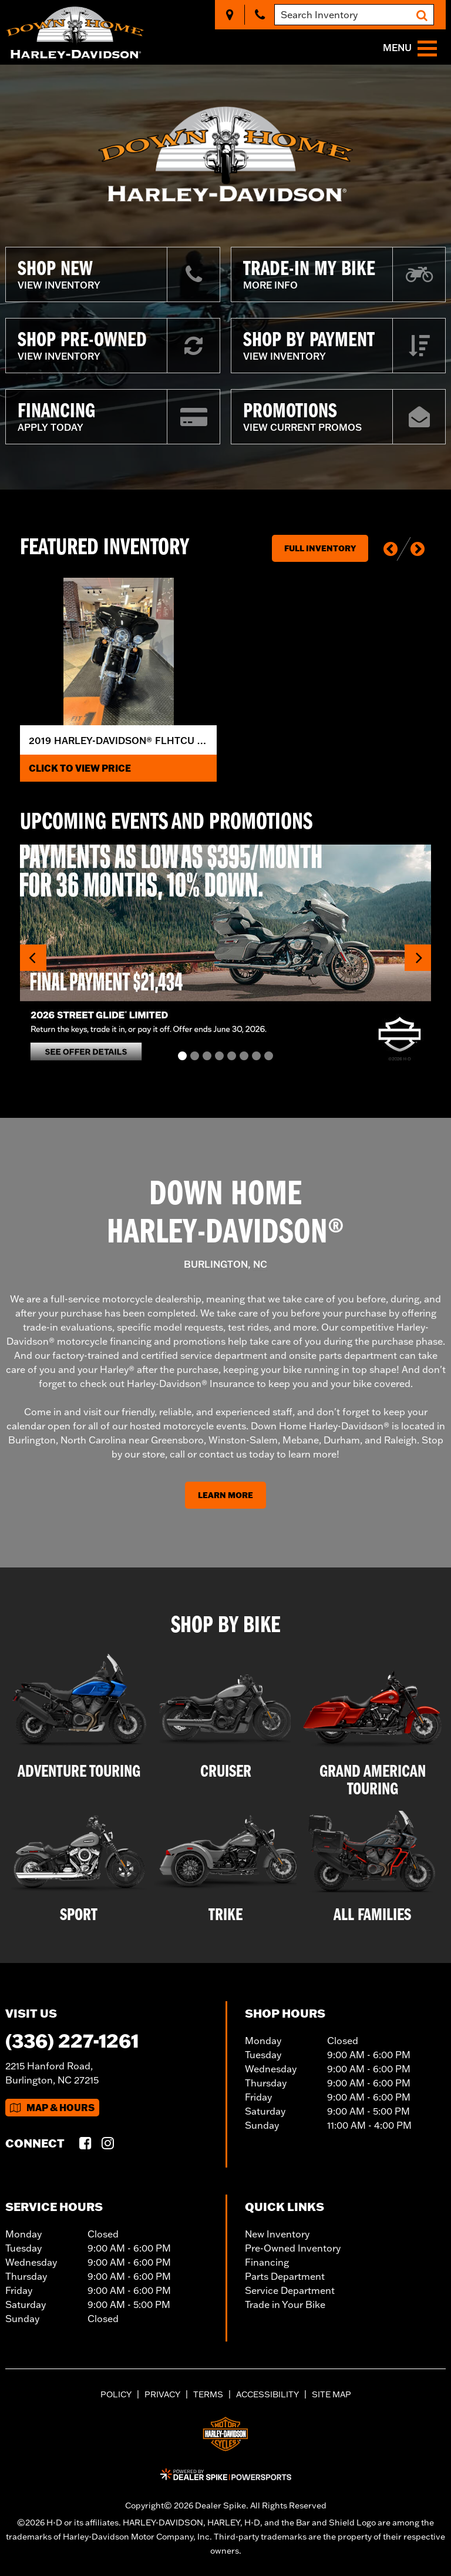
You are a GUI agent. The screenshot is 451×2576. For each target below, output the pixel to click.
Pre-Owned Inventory (293, 2248)
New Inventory (277, 2234)
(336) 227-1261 (72, 2040)
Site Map (331, 2394)
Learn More (225, 1495)
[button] (390, 548)
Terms (208, 2394)
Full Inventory (320, 548)
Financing (267, 2262)
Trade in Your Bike (285, 2304)
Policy (116, 2394)
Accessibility (267, 2394)
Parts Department (285, 2276)
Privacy (162, 2394)
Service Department (290, 2290)
